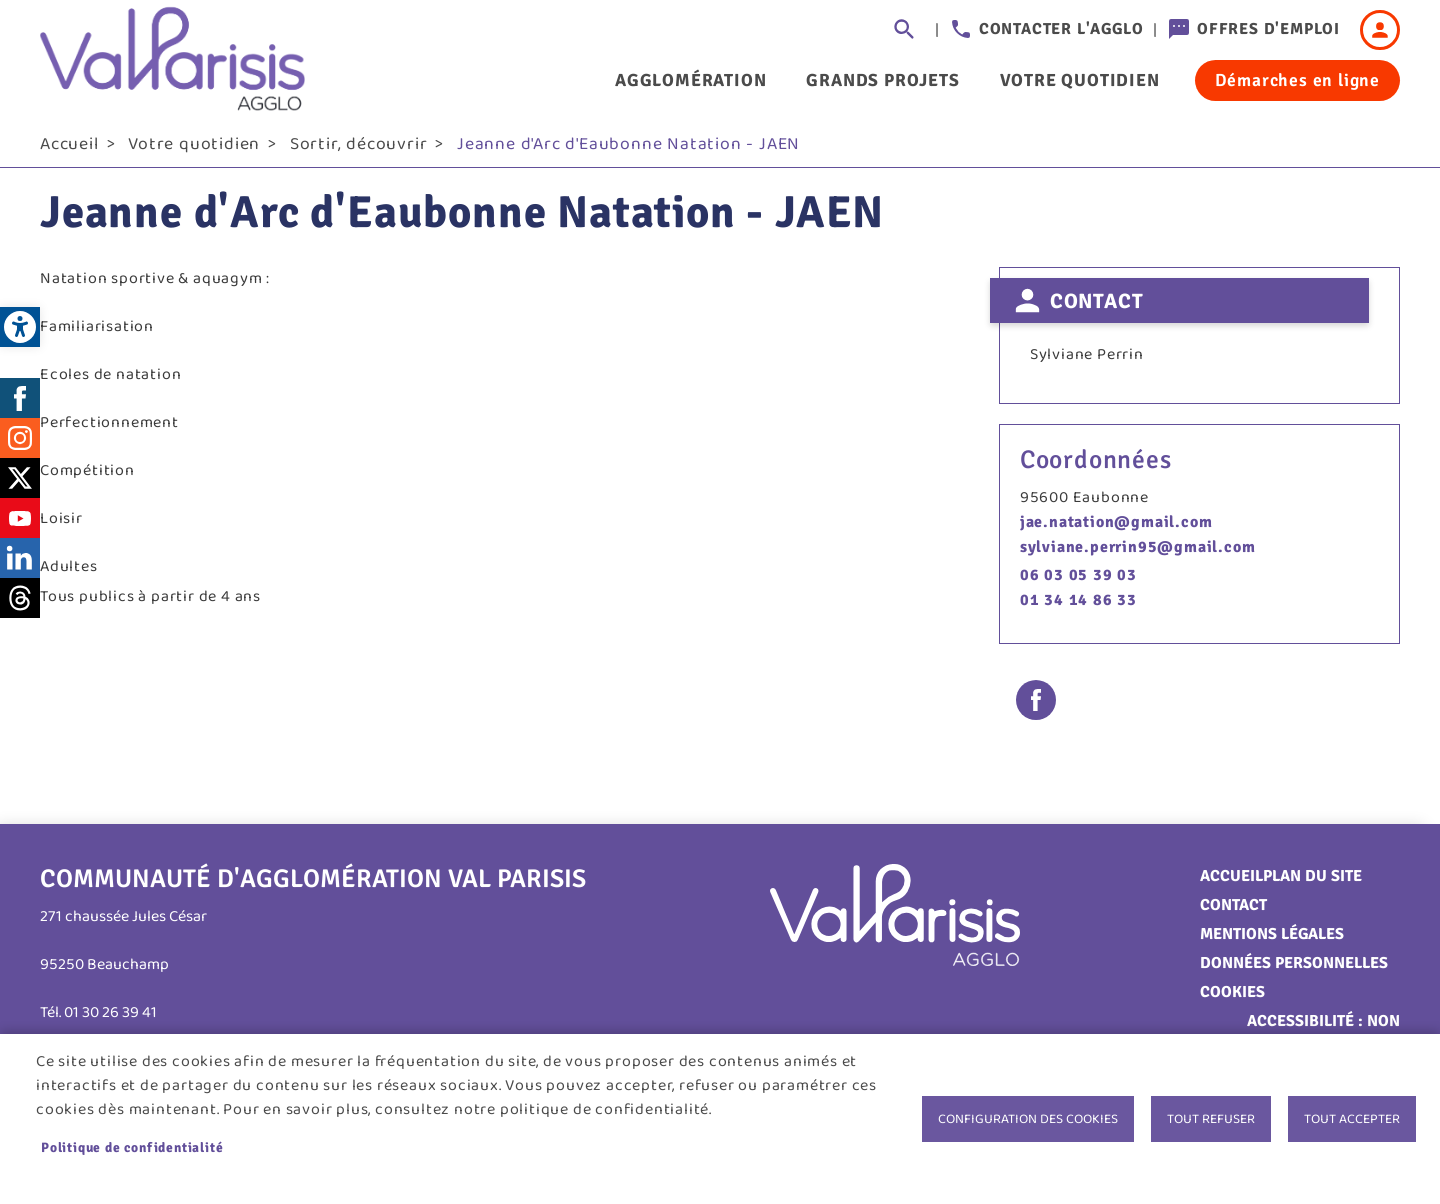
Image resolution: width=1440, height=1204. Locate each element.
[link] (20, 327)
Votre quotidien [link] (1080, 80)
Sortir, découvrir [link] (359, 151)
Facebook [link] (20, 405)
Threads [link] (20, 605)
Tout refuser (1211, 1119)
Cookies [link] (1232, 999)
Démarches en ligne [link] (1297, 80)
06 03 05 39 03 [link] (1078, 582)
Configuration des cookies (1028, 1119)
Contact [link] (1233, 912)
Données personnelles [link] (1294, 970)
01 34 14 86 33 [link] (1078, 607)
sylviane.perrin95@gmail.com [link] (1138, 554)
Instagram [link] (20, 445)
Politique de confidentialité (132, 1147)
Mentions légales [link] (1272, 941)
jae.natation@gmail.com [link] (1116, 529)
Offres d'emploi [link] (1268, 29)
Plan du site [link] (1312, 883)
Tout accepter (1352, 1119)
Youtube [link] (20, 525)
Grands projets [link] (882, 80)
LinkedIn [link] (20, 565)
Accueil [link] (69, 151)
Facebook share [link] (1036, 707)
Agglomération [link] (690, 80)
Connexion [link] (1380, 30)
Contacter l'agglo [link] (1061, 29)
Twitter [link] (20, 485)
